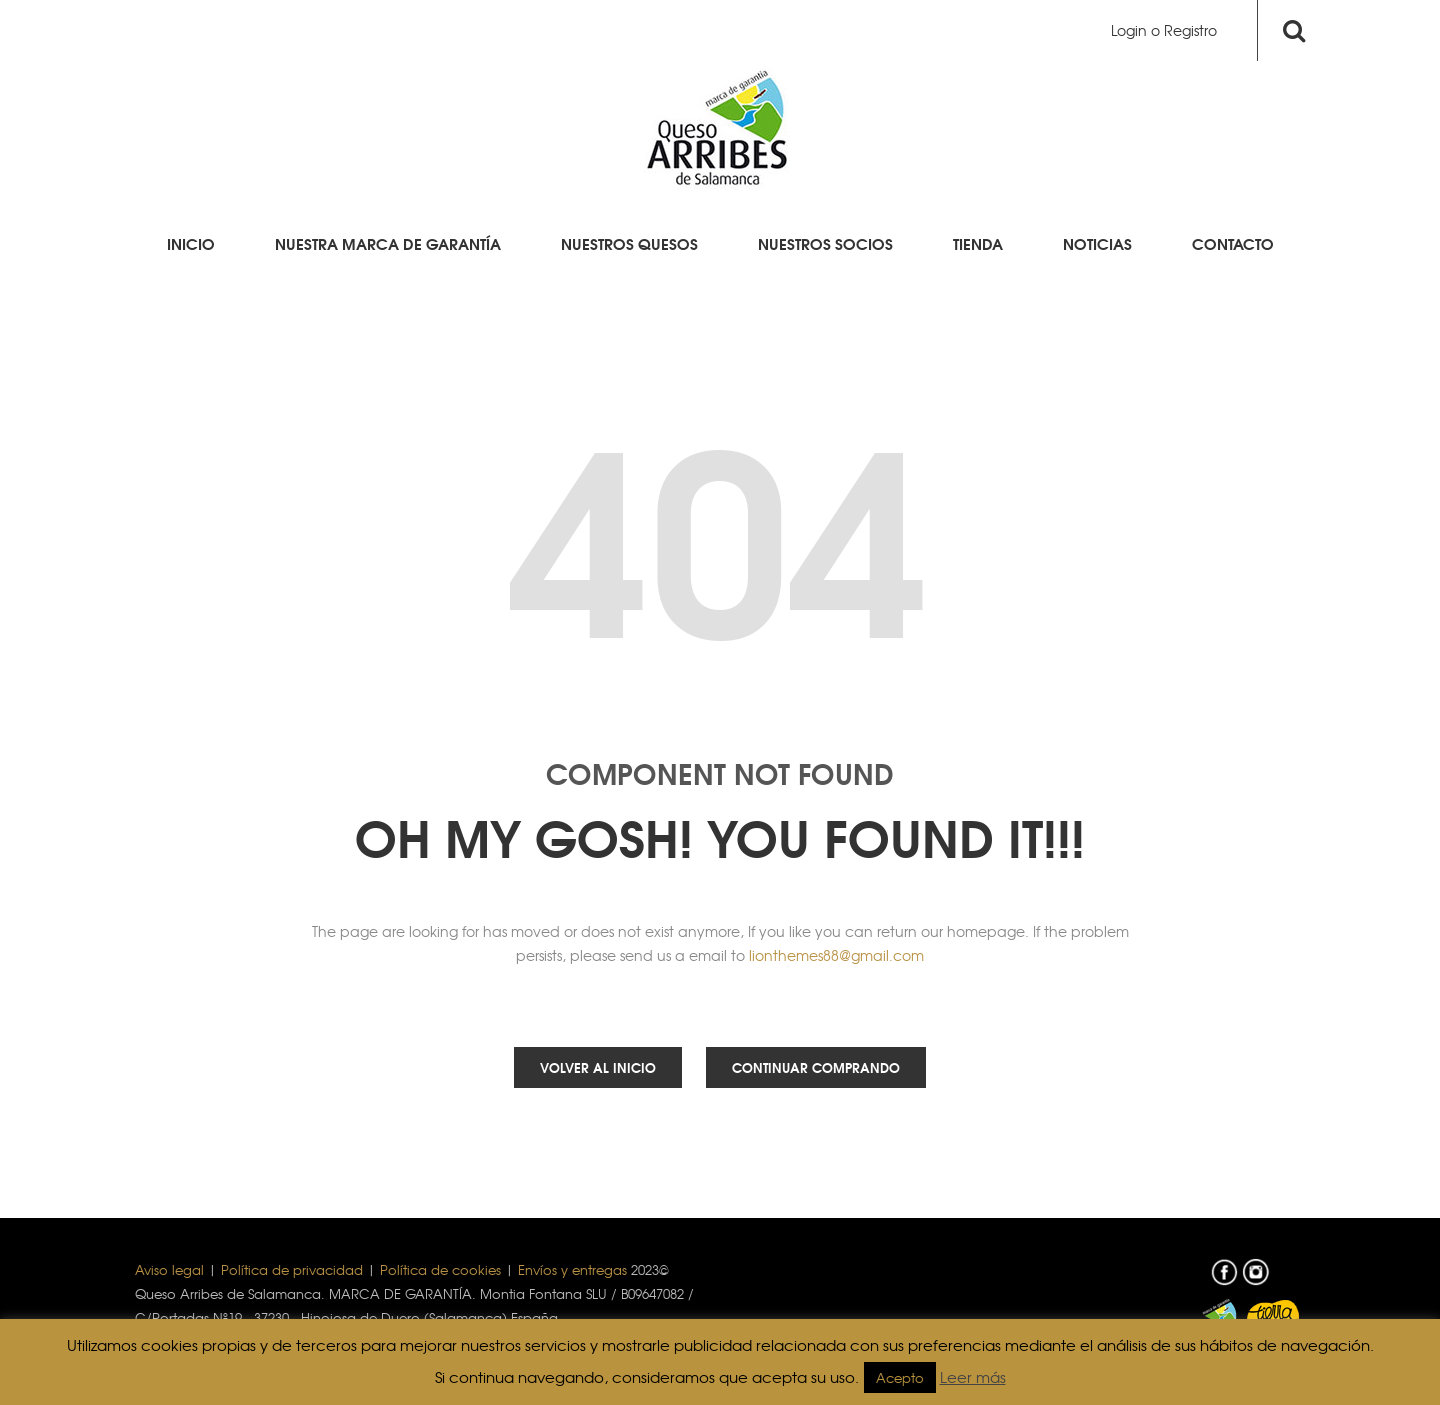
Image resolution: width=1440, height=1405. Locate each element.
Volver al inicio (598, 1067)
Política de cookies (440, 1269)
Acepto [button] (900, 1377)
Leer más (973, 1377)
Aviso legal (169, 1269)
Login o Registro (1164, 30)
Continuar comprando (816, 1067)
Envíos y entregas (572, 1269)
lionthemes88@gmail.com (836, 955)
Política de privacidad (292, 1269)
